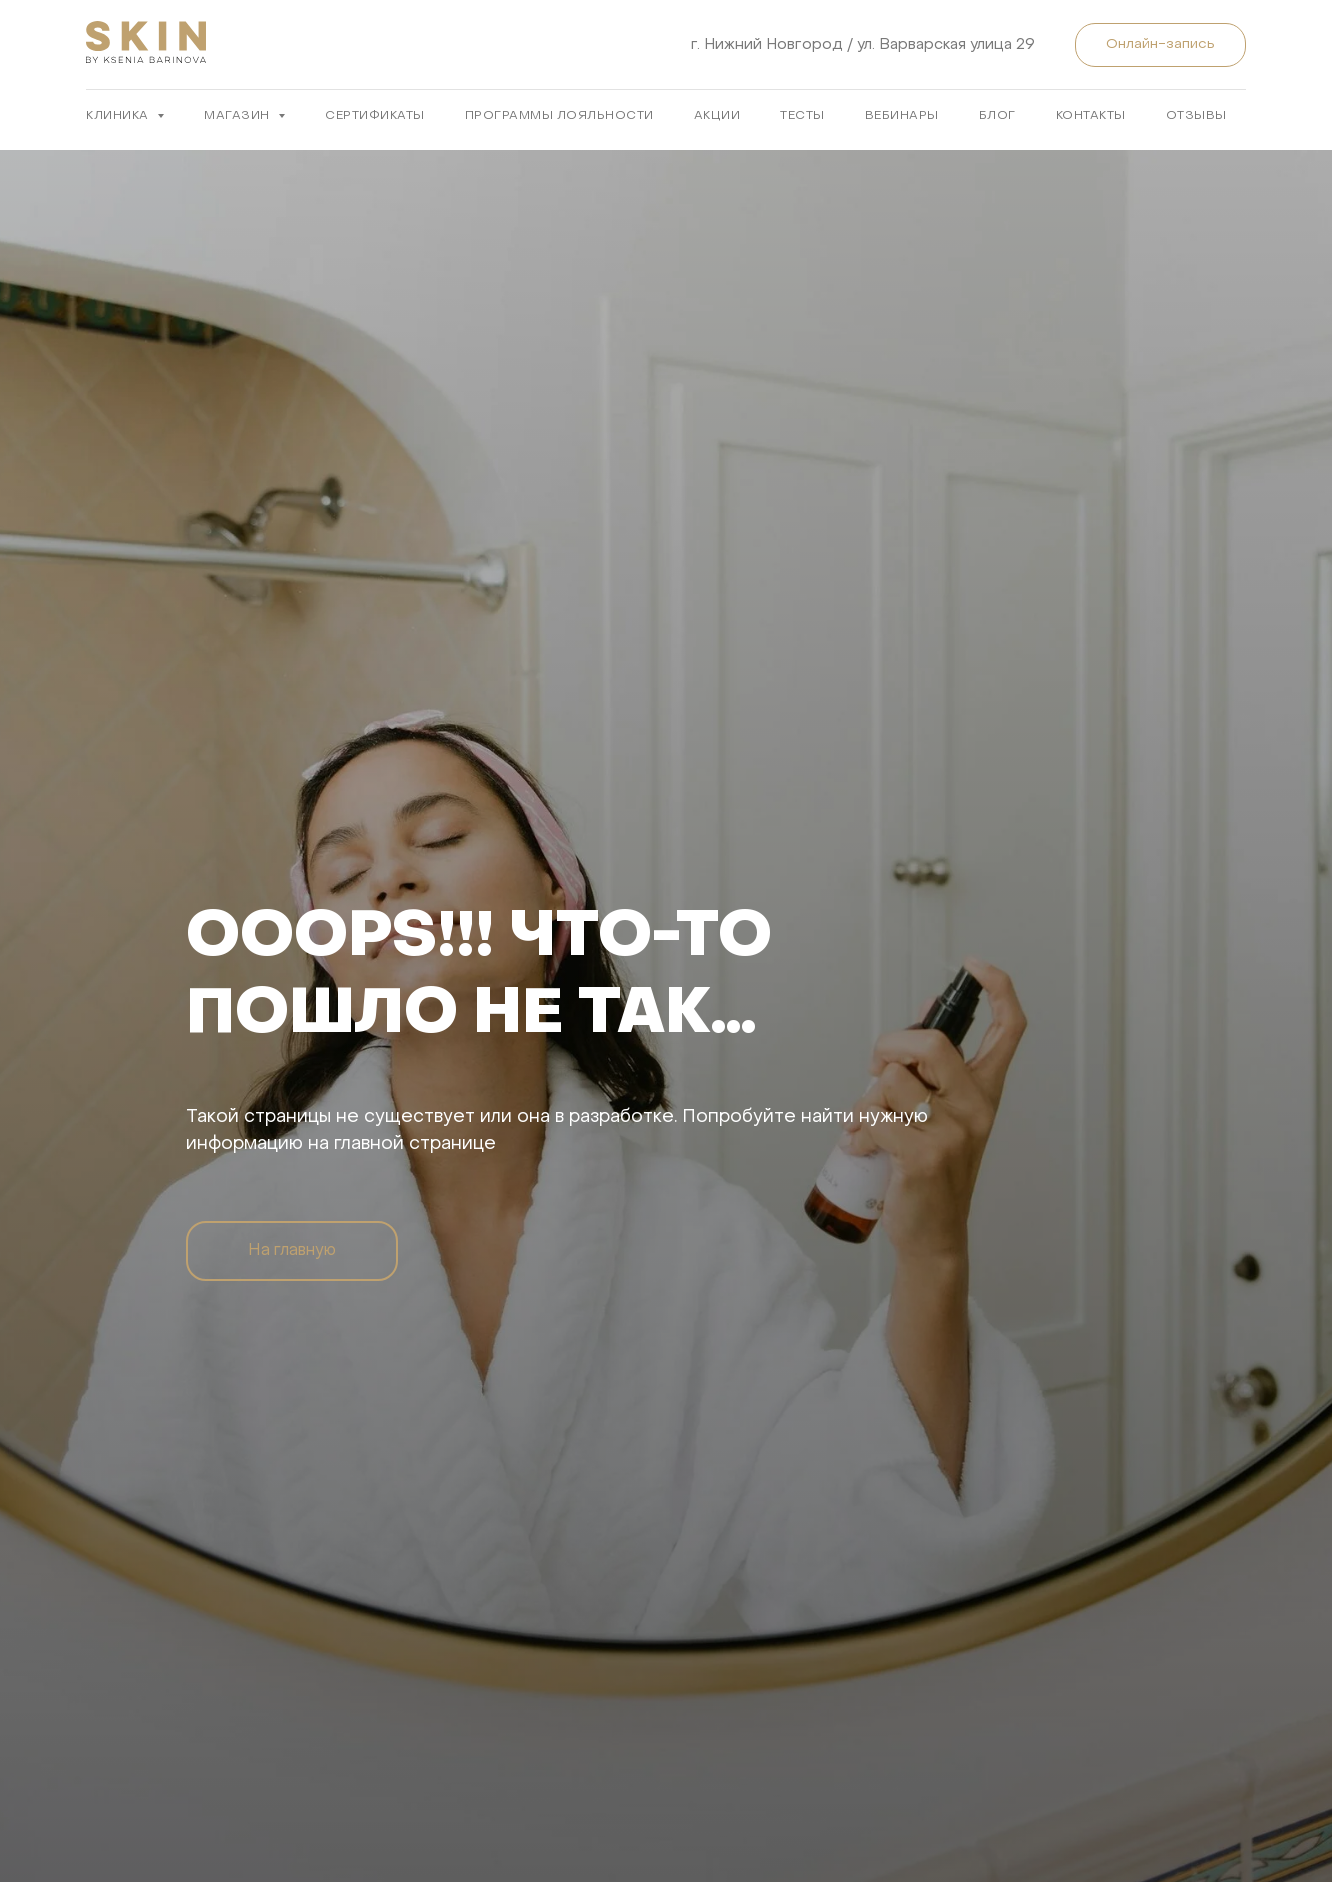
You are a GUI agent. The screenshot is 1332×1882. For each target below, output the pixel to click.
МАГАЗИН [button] (238, 116)
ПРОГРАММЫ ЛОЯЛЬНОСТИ (559, 116)
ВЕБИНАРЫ (902, 116)
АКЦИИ (717, 116)
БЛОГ (997, 116)
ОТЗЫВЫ (1196, 116)
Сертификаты (375, 116)
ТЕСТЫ (802, 116)
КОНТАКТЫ (1091, 116)
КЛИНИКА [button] (119, 116)
